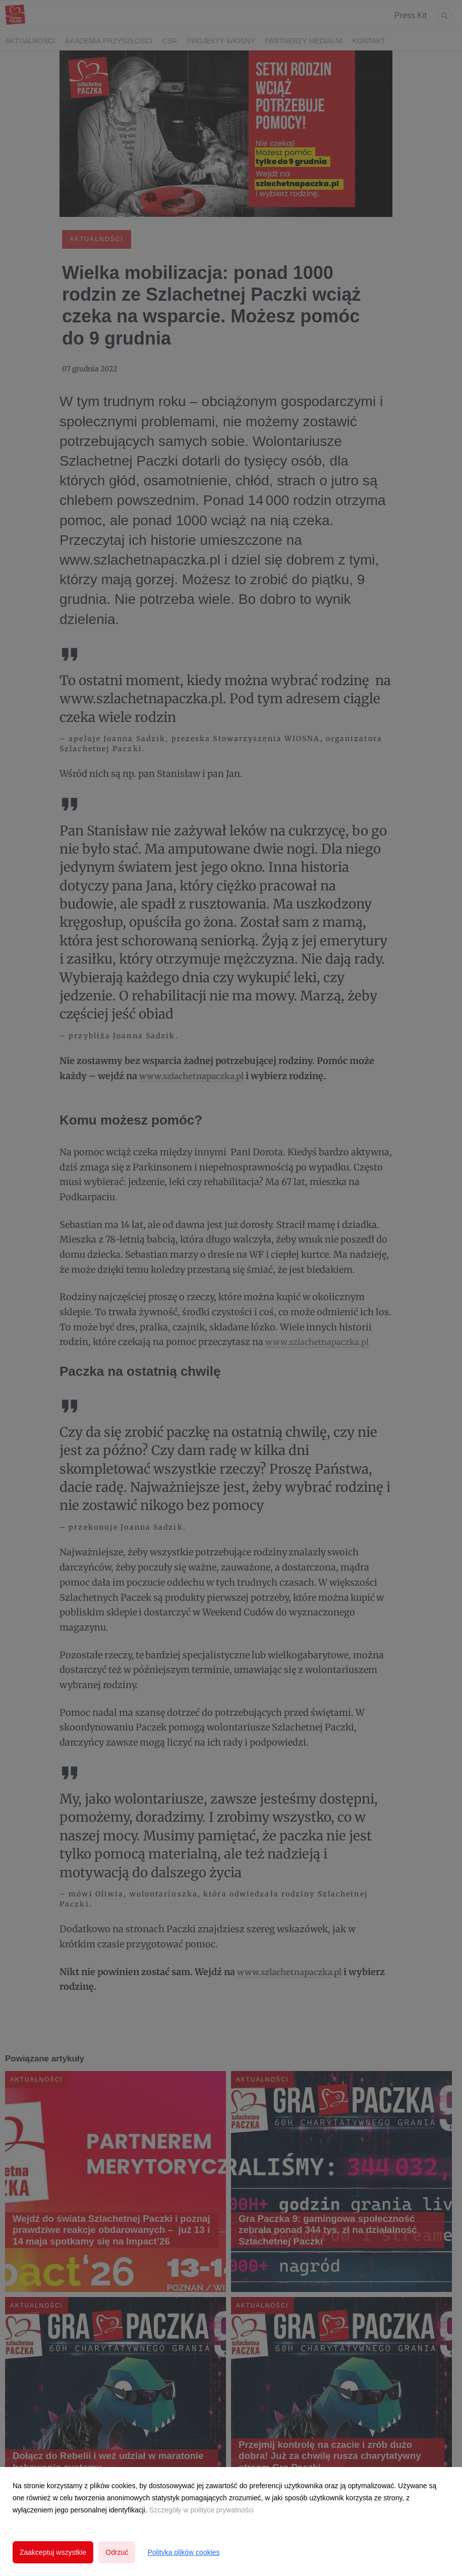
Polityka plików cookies (183, 2552)
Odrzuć (116, 2552)
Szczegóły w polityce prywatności (201, 2510)
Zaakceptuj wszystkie (53, 2552)
